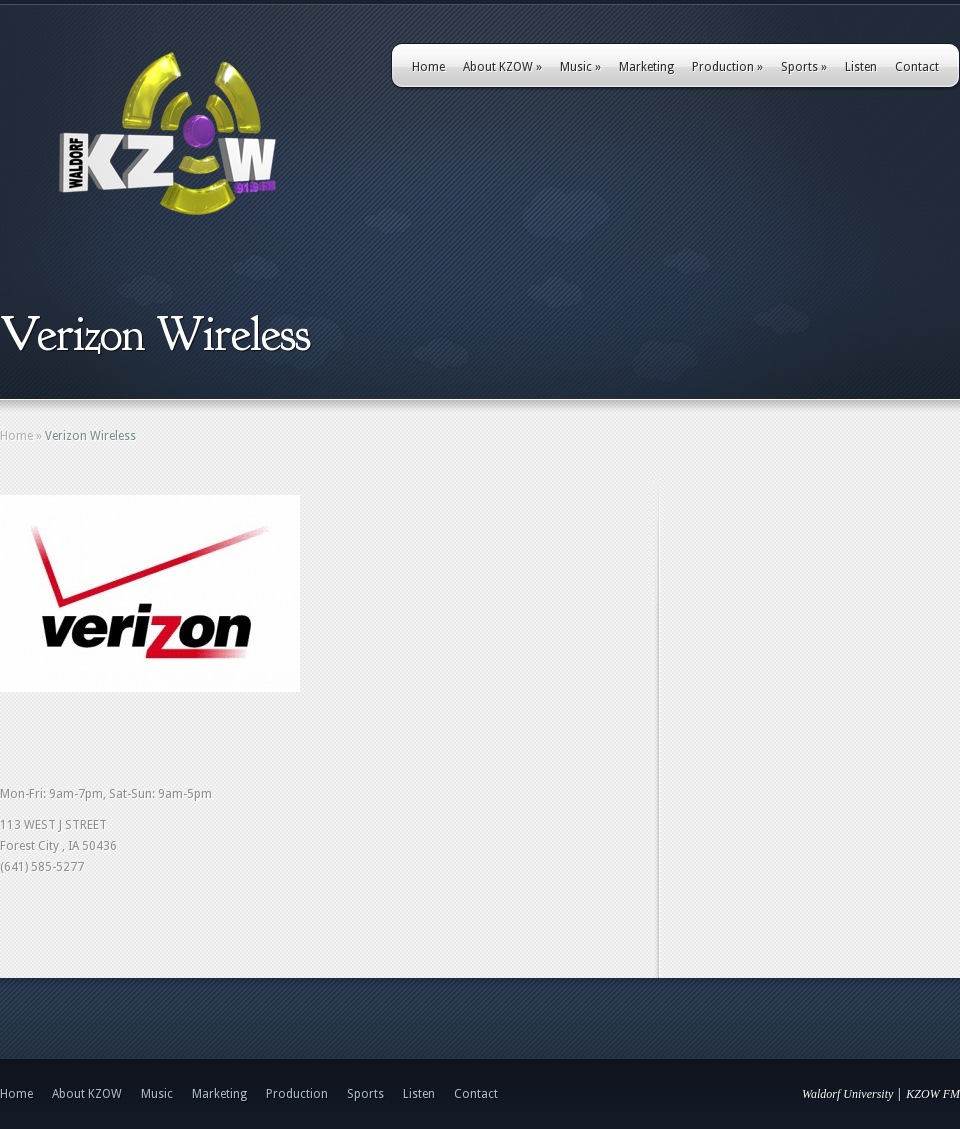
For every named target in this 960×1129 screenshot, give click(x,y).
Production (727, 67)
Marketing (646, 67)
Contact (917, 67)
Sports (804, 67)
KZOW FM (933, 1094)
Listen (861, 67)
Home (428, 67)
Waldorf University (847, 1094)
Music (580, 67)
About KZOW (502, 67)
